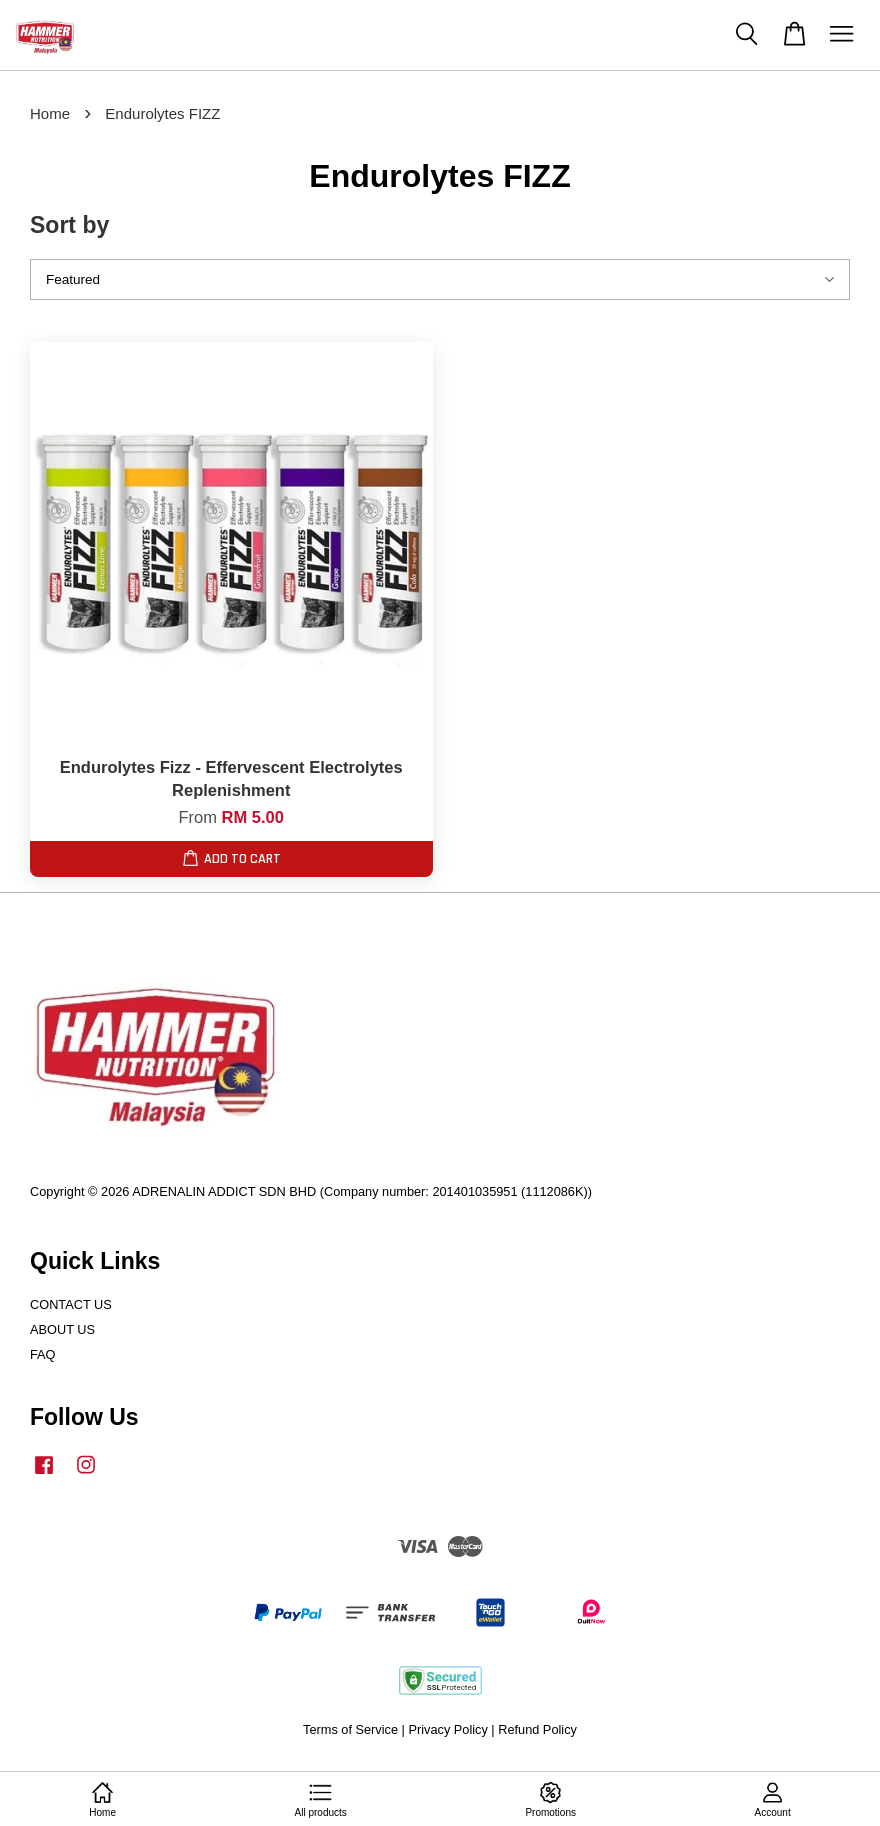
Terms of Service (350, 1729)
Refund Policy (537, 1729)
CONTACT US (71, 1304)
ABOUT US (62, 1329)
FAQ (43, 1354)
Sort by (69, 225)
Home (50, 113)
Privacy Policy (447, 1729)
